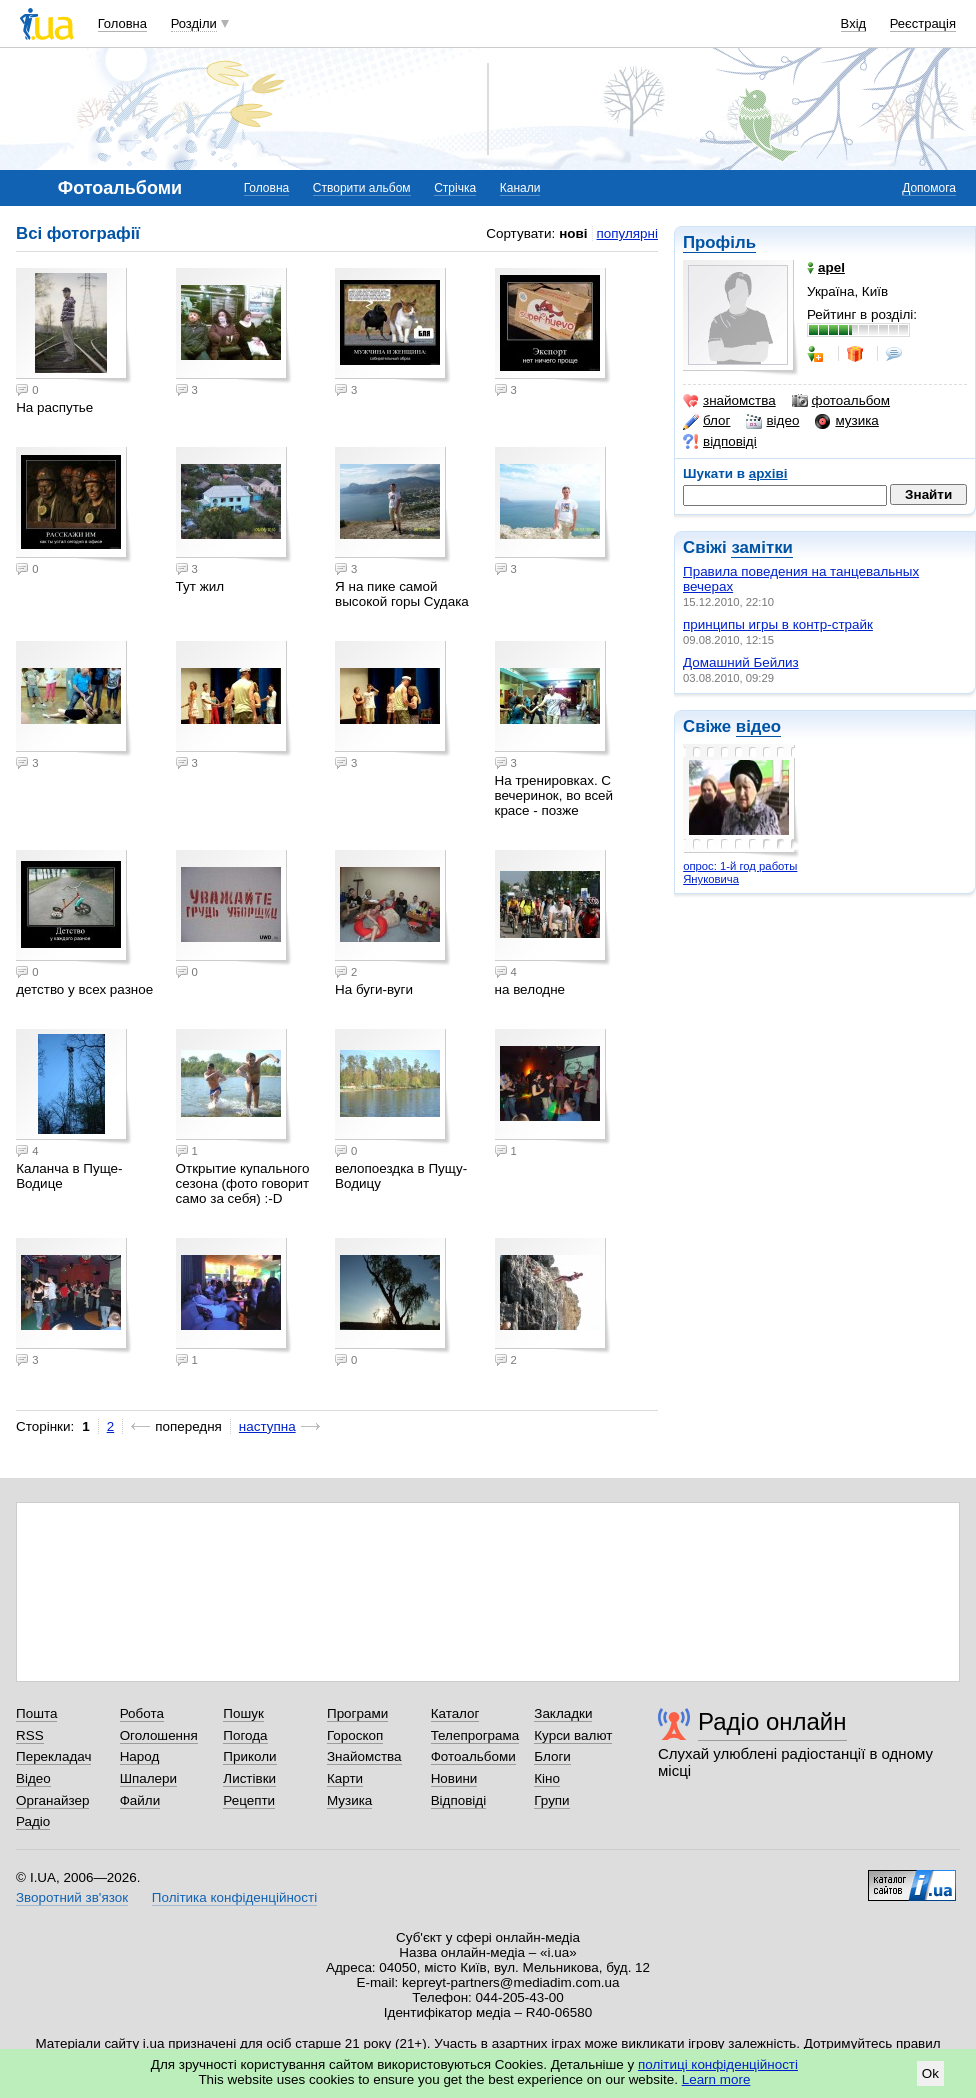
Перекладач (53, 1756)
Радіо (33, 1821)
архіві (768, 473)
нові (573, 233)
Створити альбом (362, 188)
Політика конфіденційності (234, 1897)
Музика (349, 1800)
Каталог (455, 1713)
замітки (762, 547)
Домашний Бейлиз (741, 662)
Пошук (243, 1713)
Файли (140, 1800)
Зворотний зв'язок (72, 1897)
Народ (140, 1756)
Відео (33, 1778)
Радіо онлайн (772, 1721)
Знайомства (364, 1756)
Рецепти (249, 1800)
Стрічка (455, 188)
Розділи (194, 23)
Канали (520, 188)
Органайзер (52, 1800)
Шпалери (148, 1778)
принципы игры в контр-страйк (778, 624)
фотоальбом (841, 401)
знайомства (729, 401)
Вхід (854, 23)
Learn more (716, 2079)
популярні (627, 233)
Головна (122, 23)
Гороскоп (355, 1735)
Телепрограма (475, 1735)
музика (846, 421)
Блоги (552, 1756)
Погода (245, 1735)
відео (772, 421)
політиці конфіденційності (718, 2064)
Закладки (563, 1713)
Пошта (36, 1713)
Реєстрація (923, 23)
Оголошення (159, 1735)
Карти (345, 1778)
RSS (30, 1735)
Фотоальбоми (473, 1756)
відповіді (720, 442)
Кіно (547, 1778)
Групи (551, 1800)
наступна (267, 1426)
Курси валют (573, 1735)
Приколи (249, 1756)
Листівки (249, 1778)
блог (706, 421)
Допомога (929, 188)
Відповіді (459, 1800)
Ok (930, 2073)
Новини (454, 1778)
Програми (357, 1713)
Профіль (719, 242)
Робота (142, 1713)
